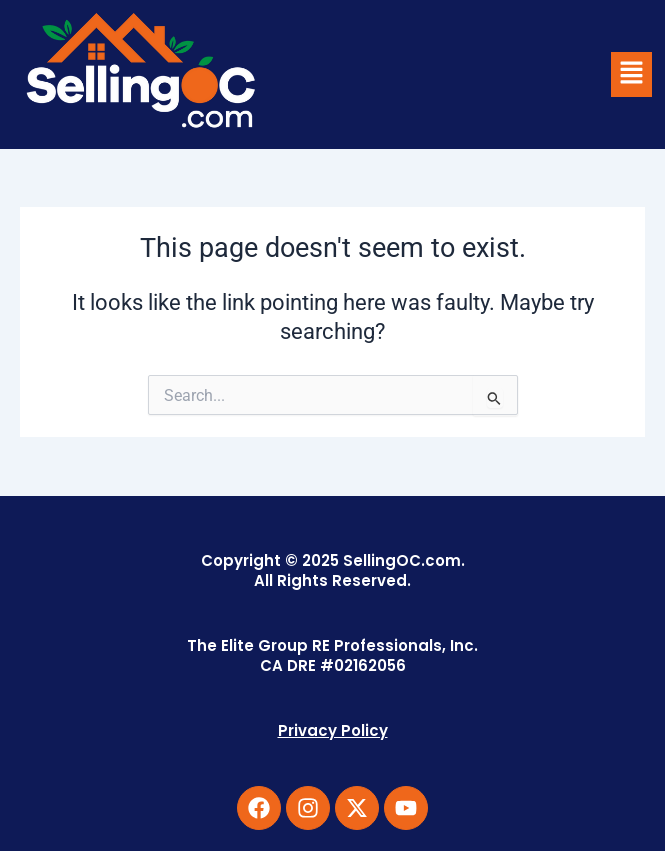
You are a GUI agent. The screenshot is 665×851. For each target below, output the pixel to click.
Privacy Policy (333, 730)
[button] (631, 74)
